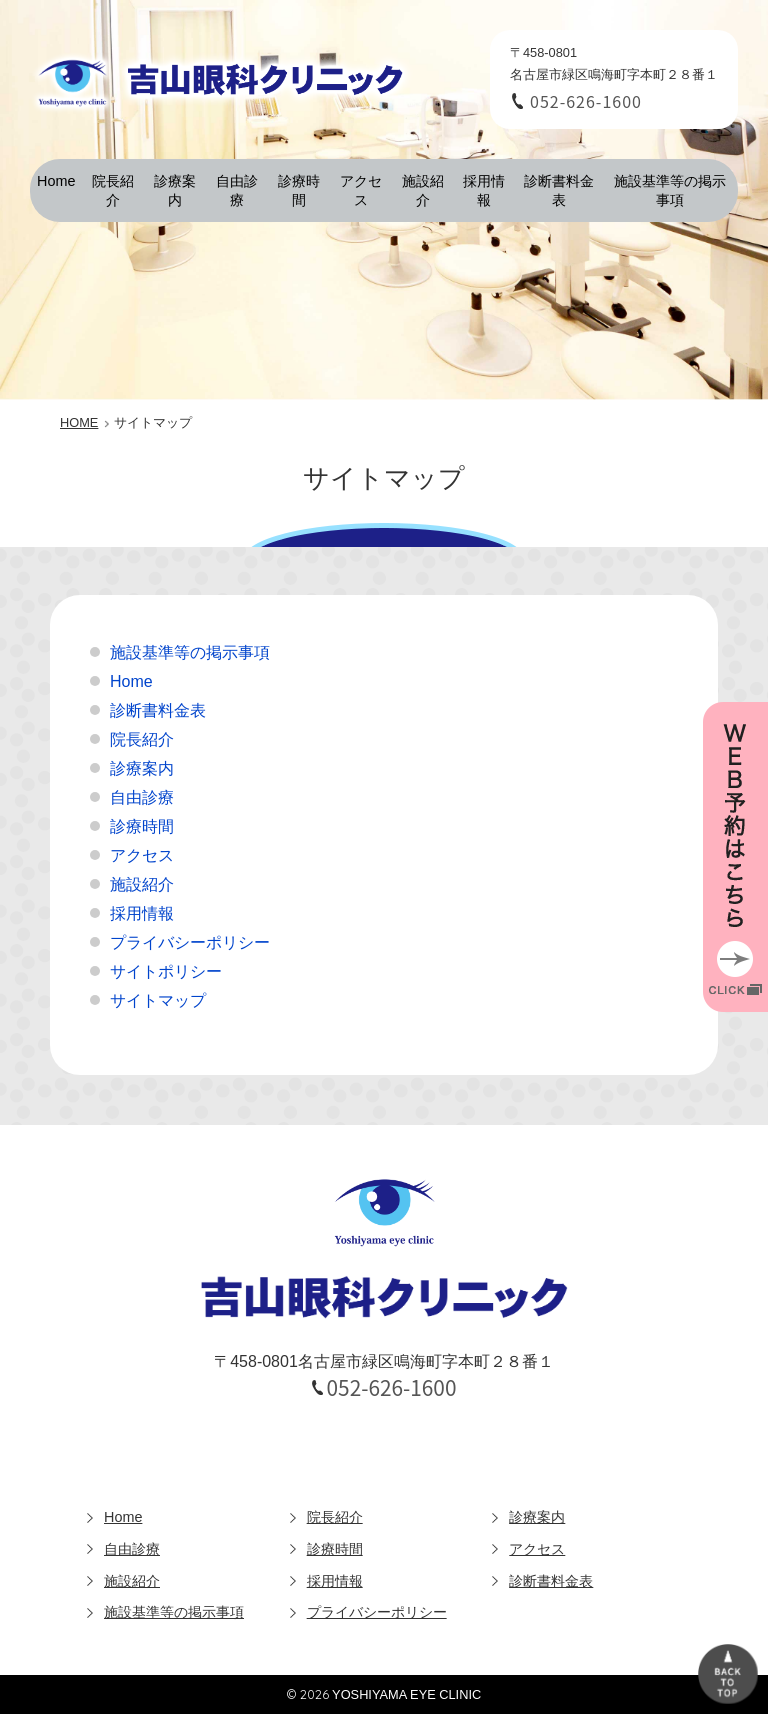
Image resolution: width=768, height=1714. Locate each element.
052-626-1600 (586, 101)
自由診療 (237, 190)
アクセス (361, 190)
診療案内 (175, 190)
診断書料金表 (559, 190)
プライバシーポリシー (190, 942)
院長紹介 (113, 190)
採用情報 (484, 190)
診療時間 (299, 190)
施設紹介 (423, 190)
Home (56, 181)
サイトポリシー (166, 971)
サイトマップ (158, 1000)
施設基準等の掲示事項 (670, 190)
